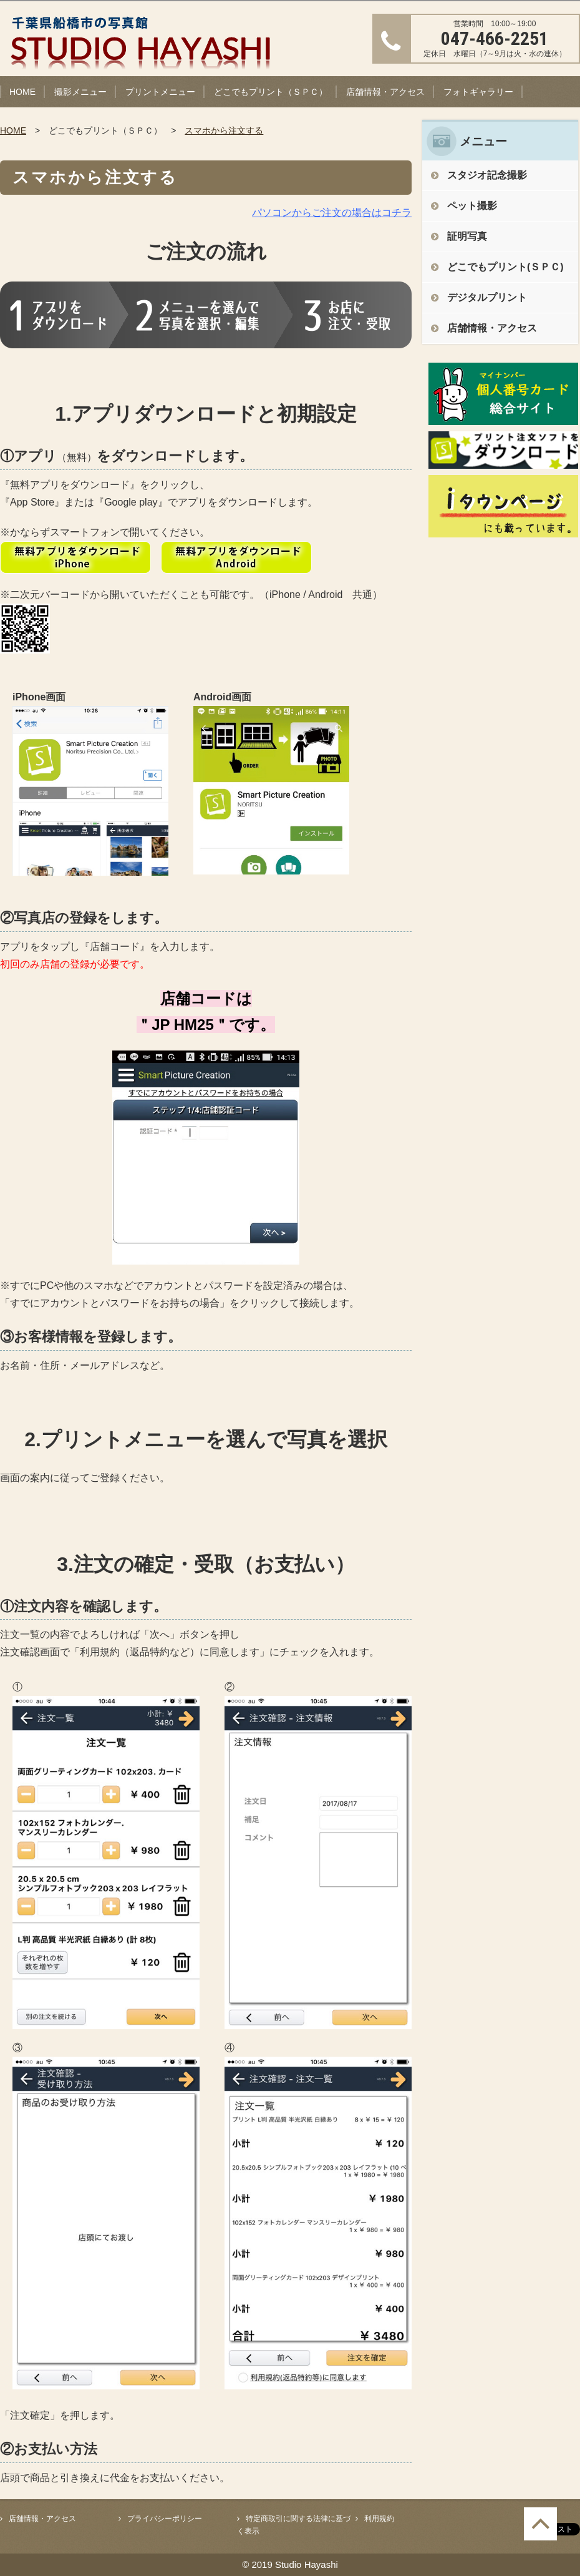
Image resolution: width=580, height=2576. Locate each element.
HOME (22, 92)
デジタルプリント (487, 297)
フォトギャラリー (478, 92)
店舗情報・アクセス (385, 92)
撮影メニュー (80, 92)
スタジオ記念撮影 (487, 175)
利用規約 (379, 2518)
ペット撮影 (472, 205)
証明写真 (467, 236)
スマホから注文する (224, 130)
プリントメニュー (160, 92)
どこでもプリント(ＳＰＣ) (505, 267)
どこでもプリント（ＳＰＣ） (270, 92)
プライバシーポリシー (164, 2518)
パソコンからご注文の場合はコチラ (332, 212)
